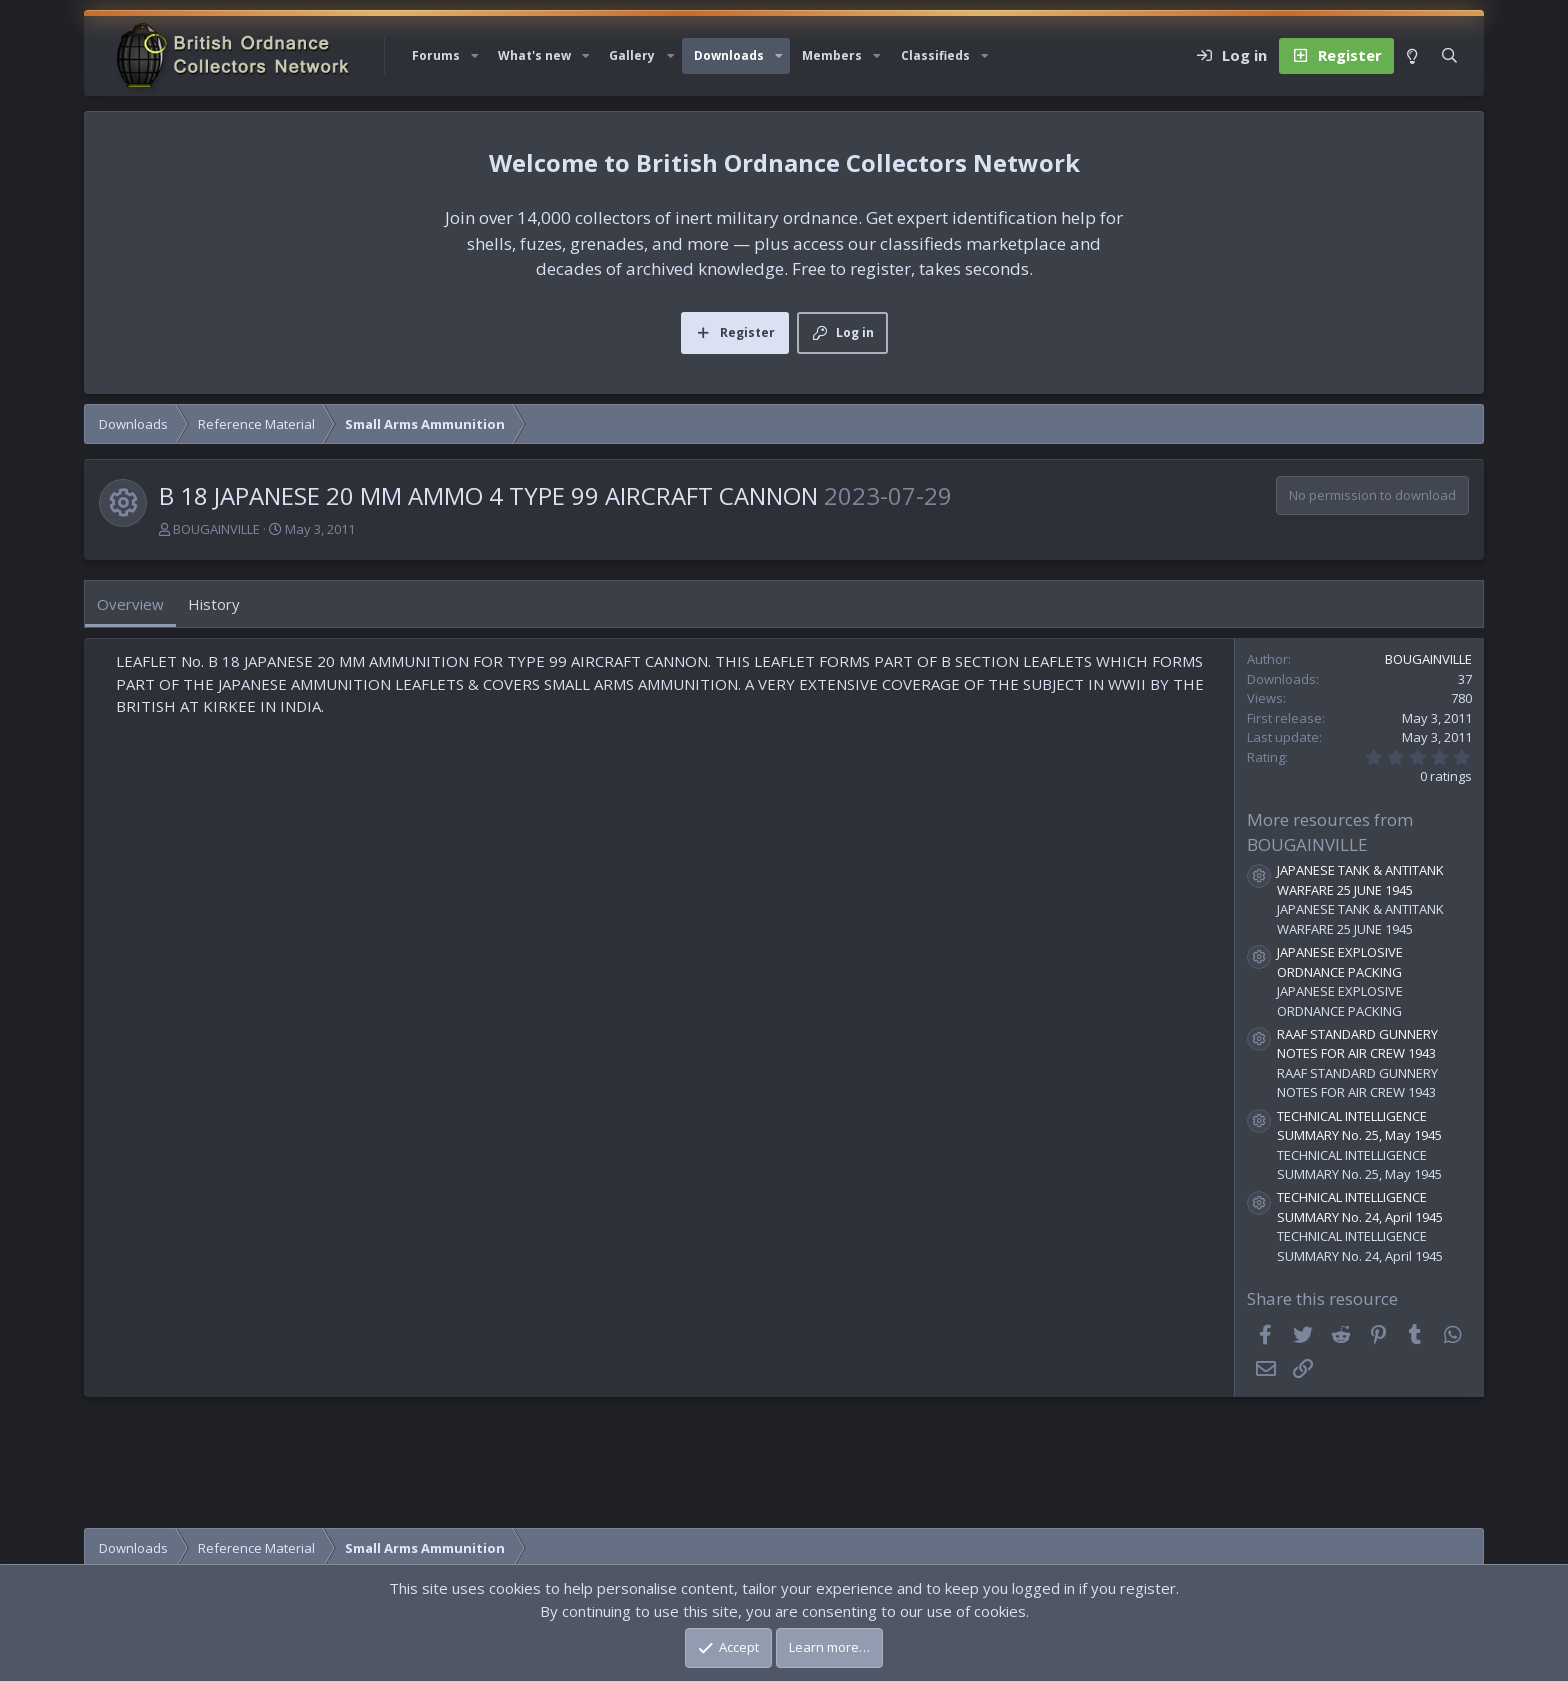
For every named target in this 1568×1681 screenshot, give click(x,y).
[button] (475, 56)
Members (832, 55)
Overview (130, 604)
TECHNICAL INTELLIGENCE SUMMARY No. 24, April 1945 (1360, 1207)
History (214, 604)
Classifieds (935, 55)
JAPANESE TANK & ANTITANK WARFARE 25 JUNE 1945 (1360, 880)
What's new (534, 55)
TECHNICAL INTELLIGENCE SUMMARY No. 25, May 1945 (1359, 1126)
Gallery (632, 55)
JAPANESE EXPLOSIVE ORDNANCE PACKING (1340, 962)
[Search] (1449, 56)
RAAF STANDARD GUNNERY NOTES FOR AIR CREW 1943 (1357, 1044)
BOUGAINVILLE (216, 529)
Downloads (729, 55)
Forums (436, 55)
